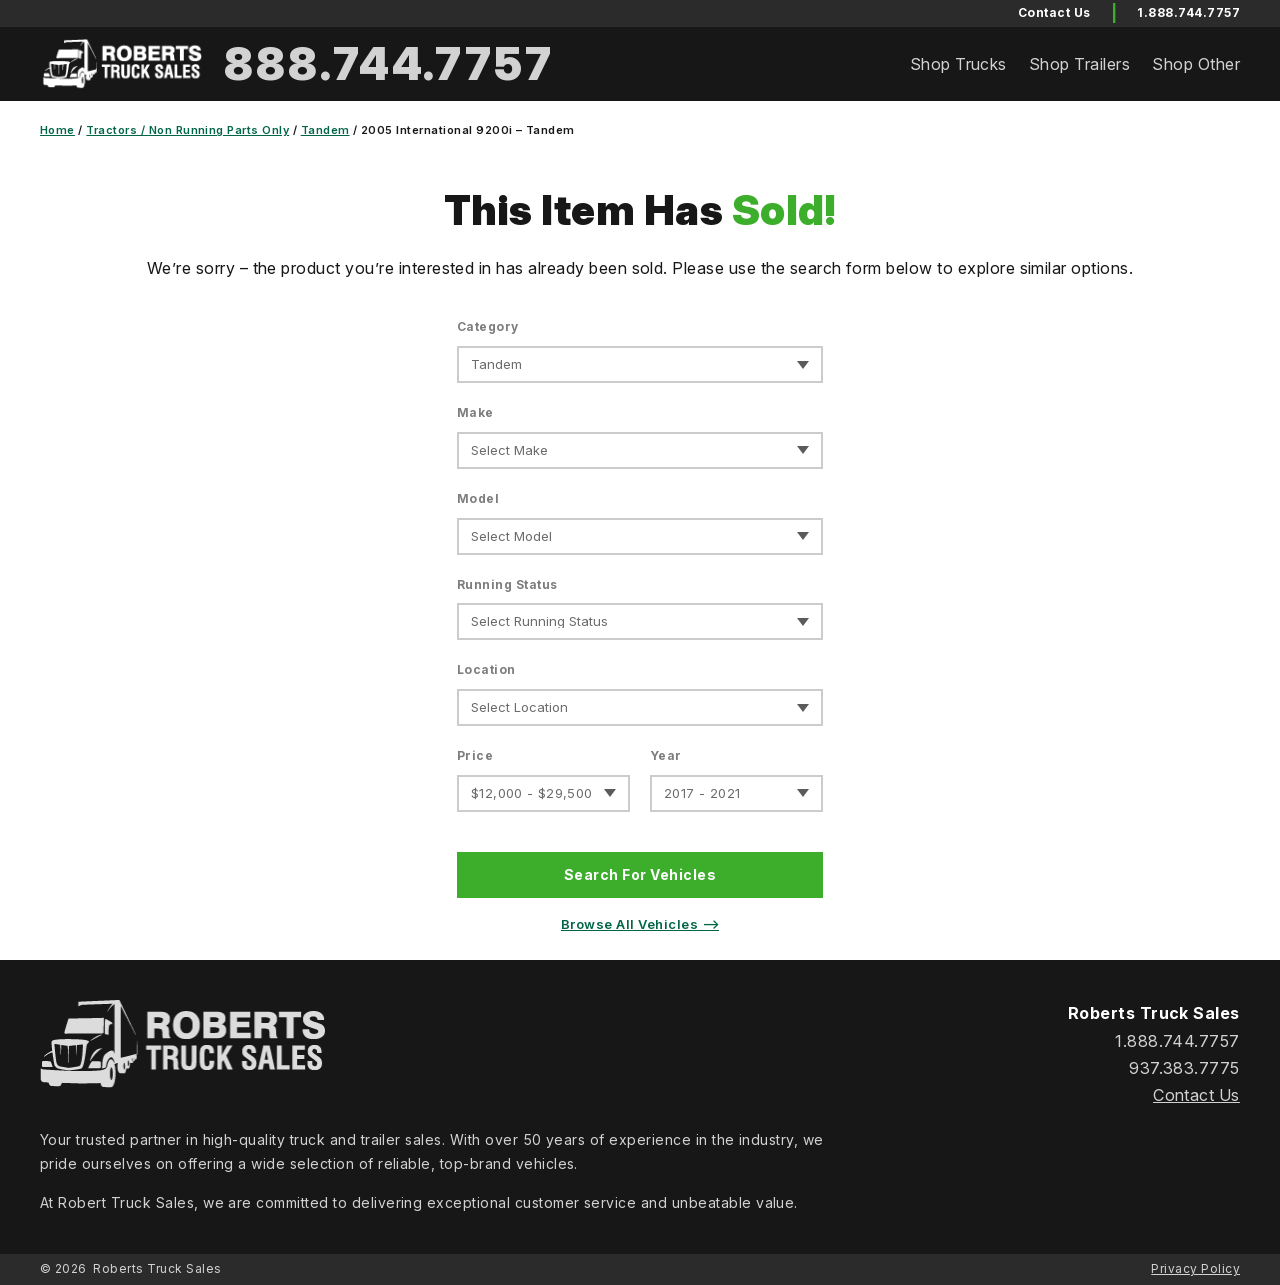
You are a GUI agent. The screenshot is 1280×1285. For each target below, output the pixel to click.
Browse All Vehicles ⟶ (640, 924)
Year (666, 755)
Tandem (325, 130)
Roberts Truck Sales (157, 1268)
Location (486, 669)
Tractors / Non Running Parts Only (187, 130)
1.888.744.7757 (1188, 12)
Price (475, 755)
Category (488, 326)
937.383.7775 (1184, 1068)
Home (57, 130)
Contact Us (1196, 1095)
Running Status (507, 584)
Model (478, 498)
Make (475, 412)
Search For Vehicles (640, 874)
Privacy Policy (1195, 1268)
